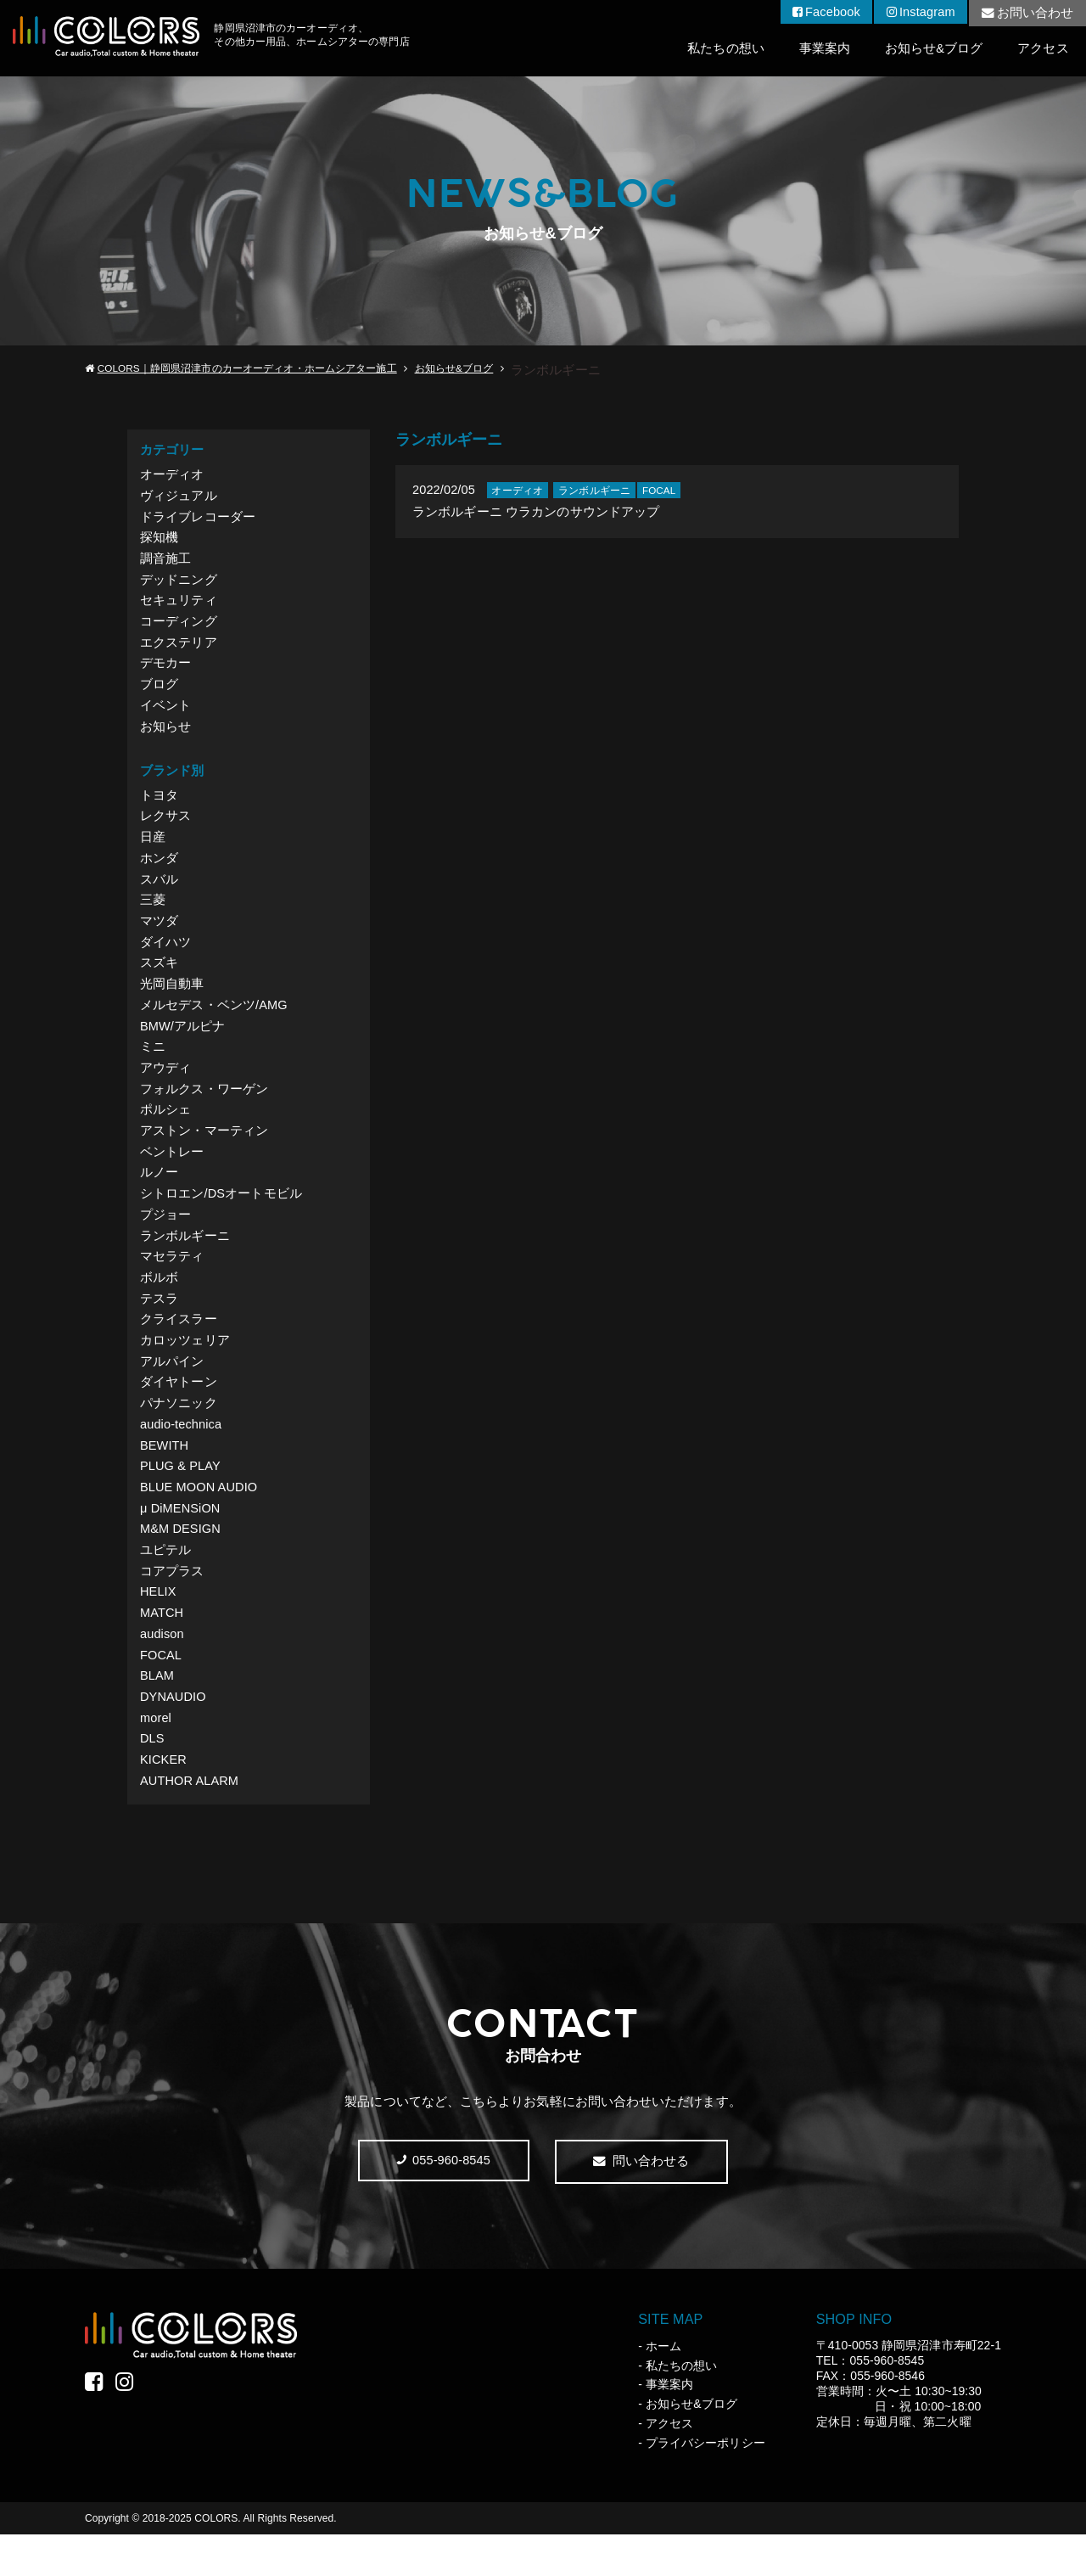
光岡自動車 (172, 999)
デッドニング (178, 583)
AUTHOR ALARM (190, 1822)
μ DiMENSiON (181, 1540)
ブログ (159, 691)
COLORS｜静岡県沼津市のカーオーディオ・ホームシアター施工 (247, 369)
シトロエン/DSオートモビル (221, 1216)
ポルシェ (165, 1129)
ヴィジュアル (178, 497)
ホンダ (159, 869)
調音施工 (165, 561)
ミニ (152, 1064)
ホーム (663, 2387)
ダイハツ (165, 956)
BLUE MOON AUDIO (200, 1519)
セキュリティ (178, 605)
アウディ (165, 1086)
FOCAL (161, 1692)
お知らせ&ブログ (932, 49)
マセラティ (172, 1280)
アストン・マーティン (204, 1150)
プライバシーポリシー (705, 2484)
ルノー (159, 1194)
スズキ (159, 977)
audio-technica (182, 1453)
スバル (159, 891)
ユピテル (165, 1583)
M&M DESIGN (181, 1562)
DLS (152, 1778)
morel (156, 1756)
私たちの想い (722, 49)
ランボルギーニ (185, 1259)
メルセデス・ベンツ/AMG (214, 1020)
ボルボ (159, 1302)
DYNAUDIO (174, 1735)
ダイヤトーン (178, 1410)
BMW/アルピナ (183, 1042)
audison (162, 1670)
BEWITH (165, 1475)
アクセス (1042, 49)
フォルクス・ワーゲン (204, 1107)
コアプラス (172, 1605)
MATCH (162, 1649)
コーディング (178, 627)
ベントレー (172, 1172)
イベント (165, 713)
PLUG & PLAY (181, 1497)
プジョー (165, 1237)
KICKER (164, 1800)
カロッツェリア (185, 1367)
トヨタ (159, 804)
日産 (152, 847)
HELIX (158, 1626)
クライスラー (178, 1346)
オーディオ (172, 475)
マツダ (159, 934)
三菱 (152, 913)
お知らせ (165, 734)
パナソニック (178, 1432)
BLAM (157, 1713)
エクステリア (178, 648)
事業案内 (822, 49)
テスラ (159, 1323)
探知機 (159, 540)
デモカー (165, 670)
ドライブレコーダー (197, 518)
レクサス (165, 826)
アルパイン (172, 1389)
